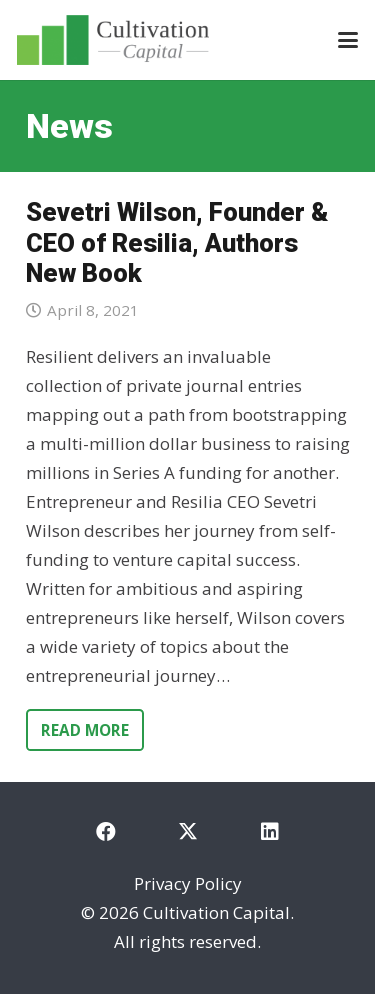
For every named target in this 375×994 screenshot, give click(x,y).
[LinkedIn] (270, 832)
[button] (347, 40)
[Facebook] (106, 832)
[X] (188, 832)
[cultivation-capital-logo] (113, 40)
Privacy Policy (188, 883)
